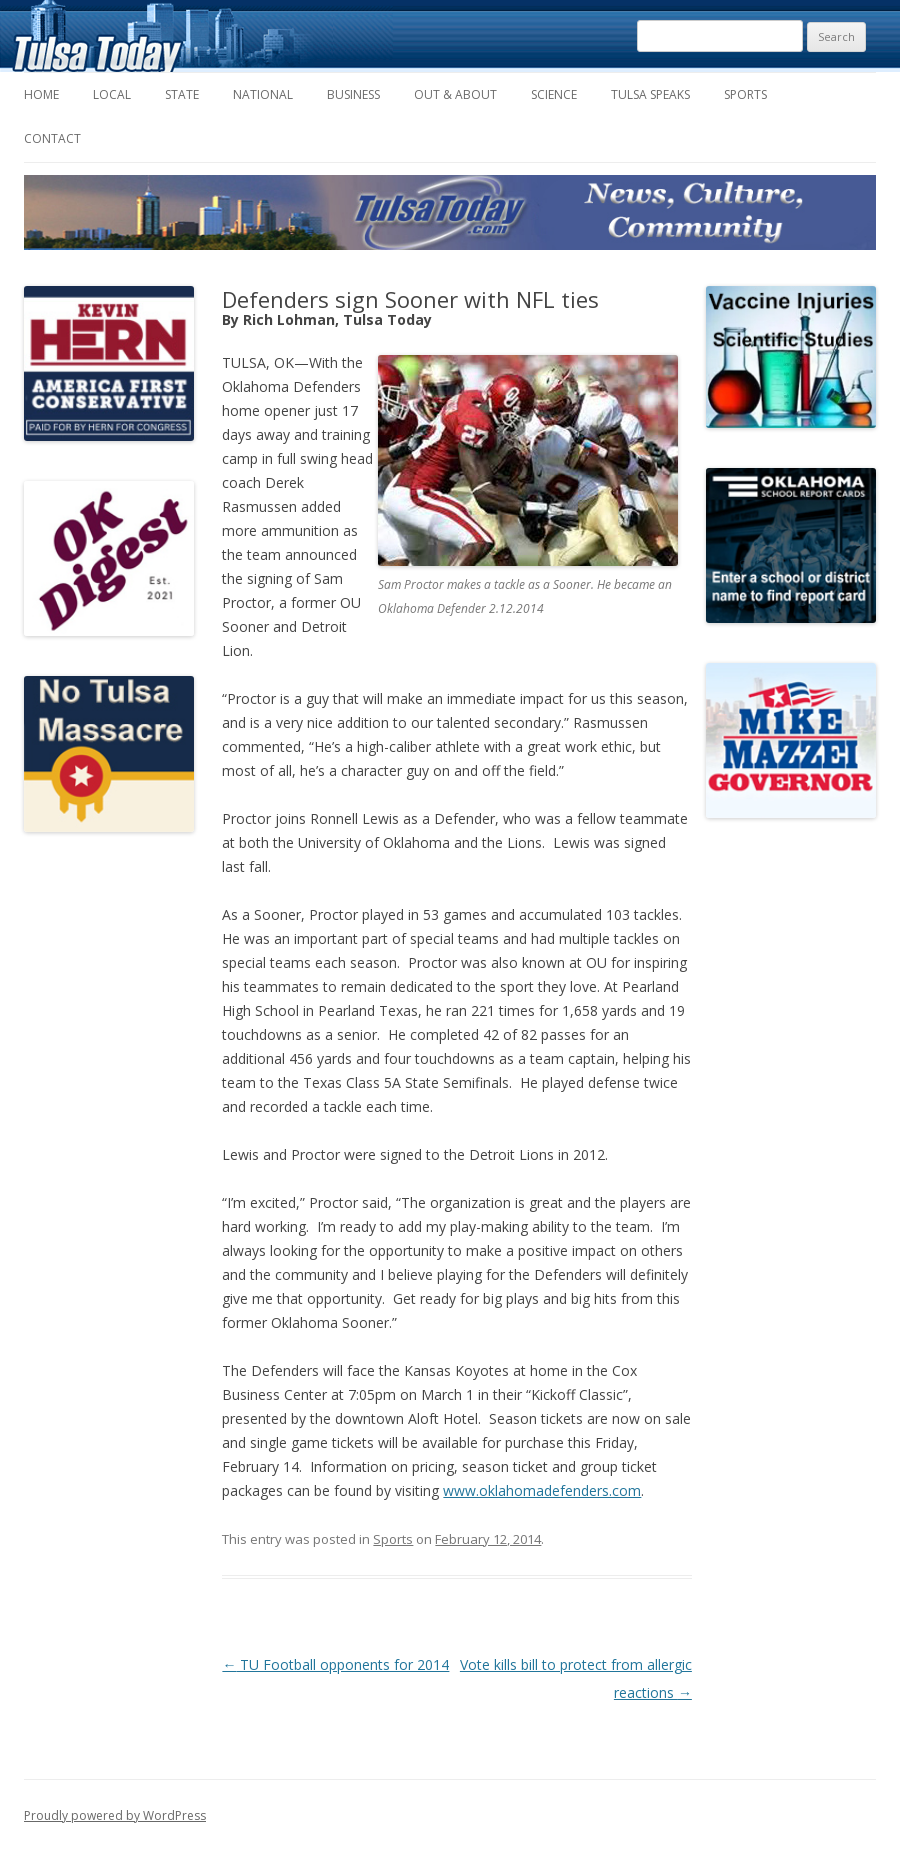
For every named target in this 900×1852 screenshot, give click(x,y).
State (182, 94)
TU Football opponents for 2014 (335, 1664)
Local (112, 94)
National (263, 94)
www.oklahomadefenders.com (542, 1490)
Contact (52, 138)
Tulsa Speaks (650, 94)
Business (353, 94)
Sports (745, 94)
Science (554, 94)
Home (41, 94)
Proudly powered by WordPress (115, 1815)
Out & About (455, 94)
